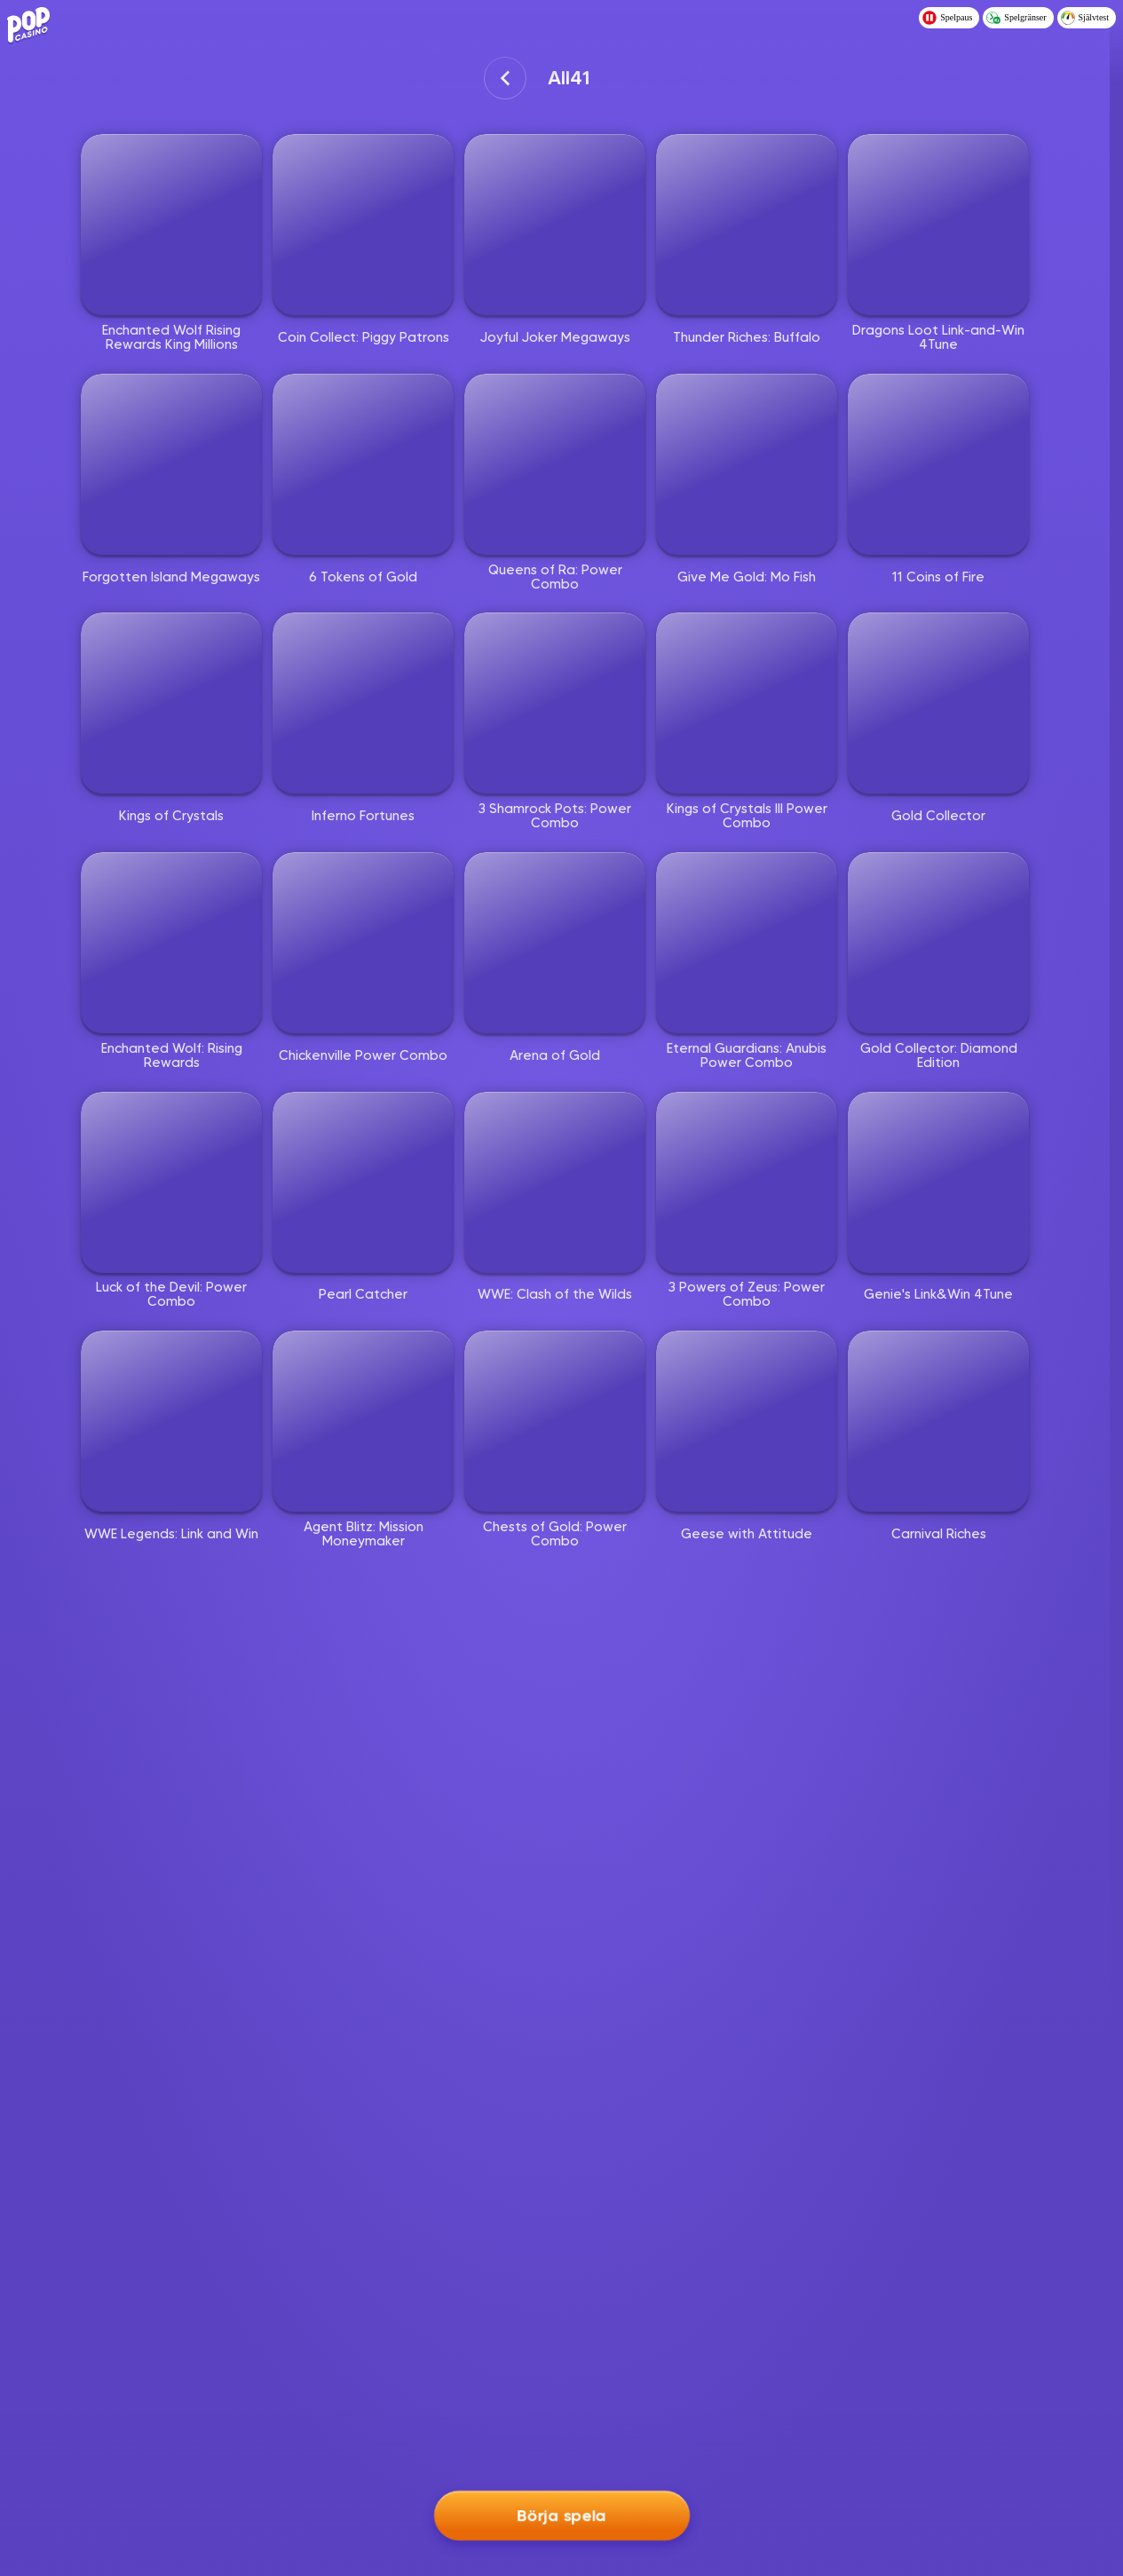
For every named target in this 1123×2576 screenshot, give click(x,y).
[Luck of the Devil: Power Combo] (171, 1182)
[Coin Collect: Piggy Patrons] (363, 224)
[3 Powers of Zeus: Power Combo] (746, 1182)
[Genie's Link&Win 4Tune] (938, 1182)
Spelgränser (1016, 18)
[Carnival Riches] (938, 1421)
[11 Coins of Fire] (938, 464)
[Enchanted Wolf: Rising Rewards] (171, 942)
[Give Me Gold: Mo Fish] (746, 464)
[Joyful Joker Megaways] (554, 224)
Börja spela (561, 2513)
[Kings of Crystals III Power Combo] (746, 703)
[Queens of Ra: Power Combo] (554, 464)
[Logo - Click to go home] (32, 23)
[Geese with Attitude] (746, 1421)
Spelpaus (947, 18)
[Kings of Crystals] (171, 703)
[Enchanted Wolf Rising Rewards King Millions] (171, 224)
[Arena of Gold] (554, 942)
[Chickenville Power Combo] (363, 942)
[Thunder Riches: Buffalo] (746, 224)
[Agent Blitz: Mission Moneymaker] (363, 1421)
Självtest (1085, 18)
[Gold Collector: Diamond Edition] (938, 942)
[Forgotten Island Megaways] (171, 464)
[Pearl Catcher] (363, 1182)
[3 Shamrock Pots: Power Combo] (554, 703)
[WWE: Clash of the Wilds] (554, 1182)
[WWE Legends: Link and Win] (171, 1421)
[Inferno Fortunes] (363, 703)
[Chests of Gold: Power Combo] (554, 1421)
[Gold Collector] (938, 703)
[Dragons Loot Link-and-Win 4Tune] (938, 224)
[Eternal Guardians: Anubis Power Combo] (746, 942)
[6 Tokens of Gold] (363, 464)
